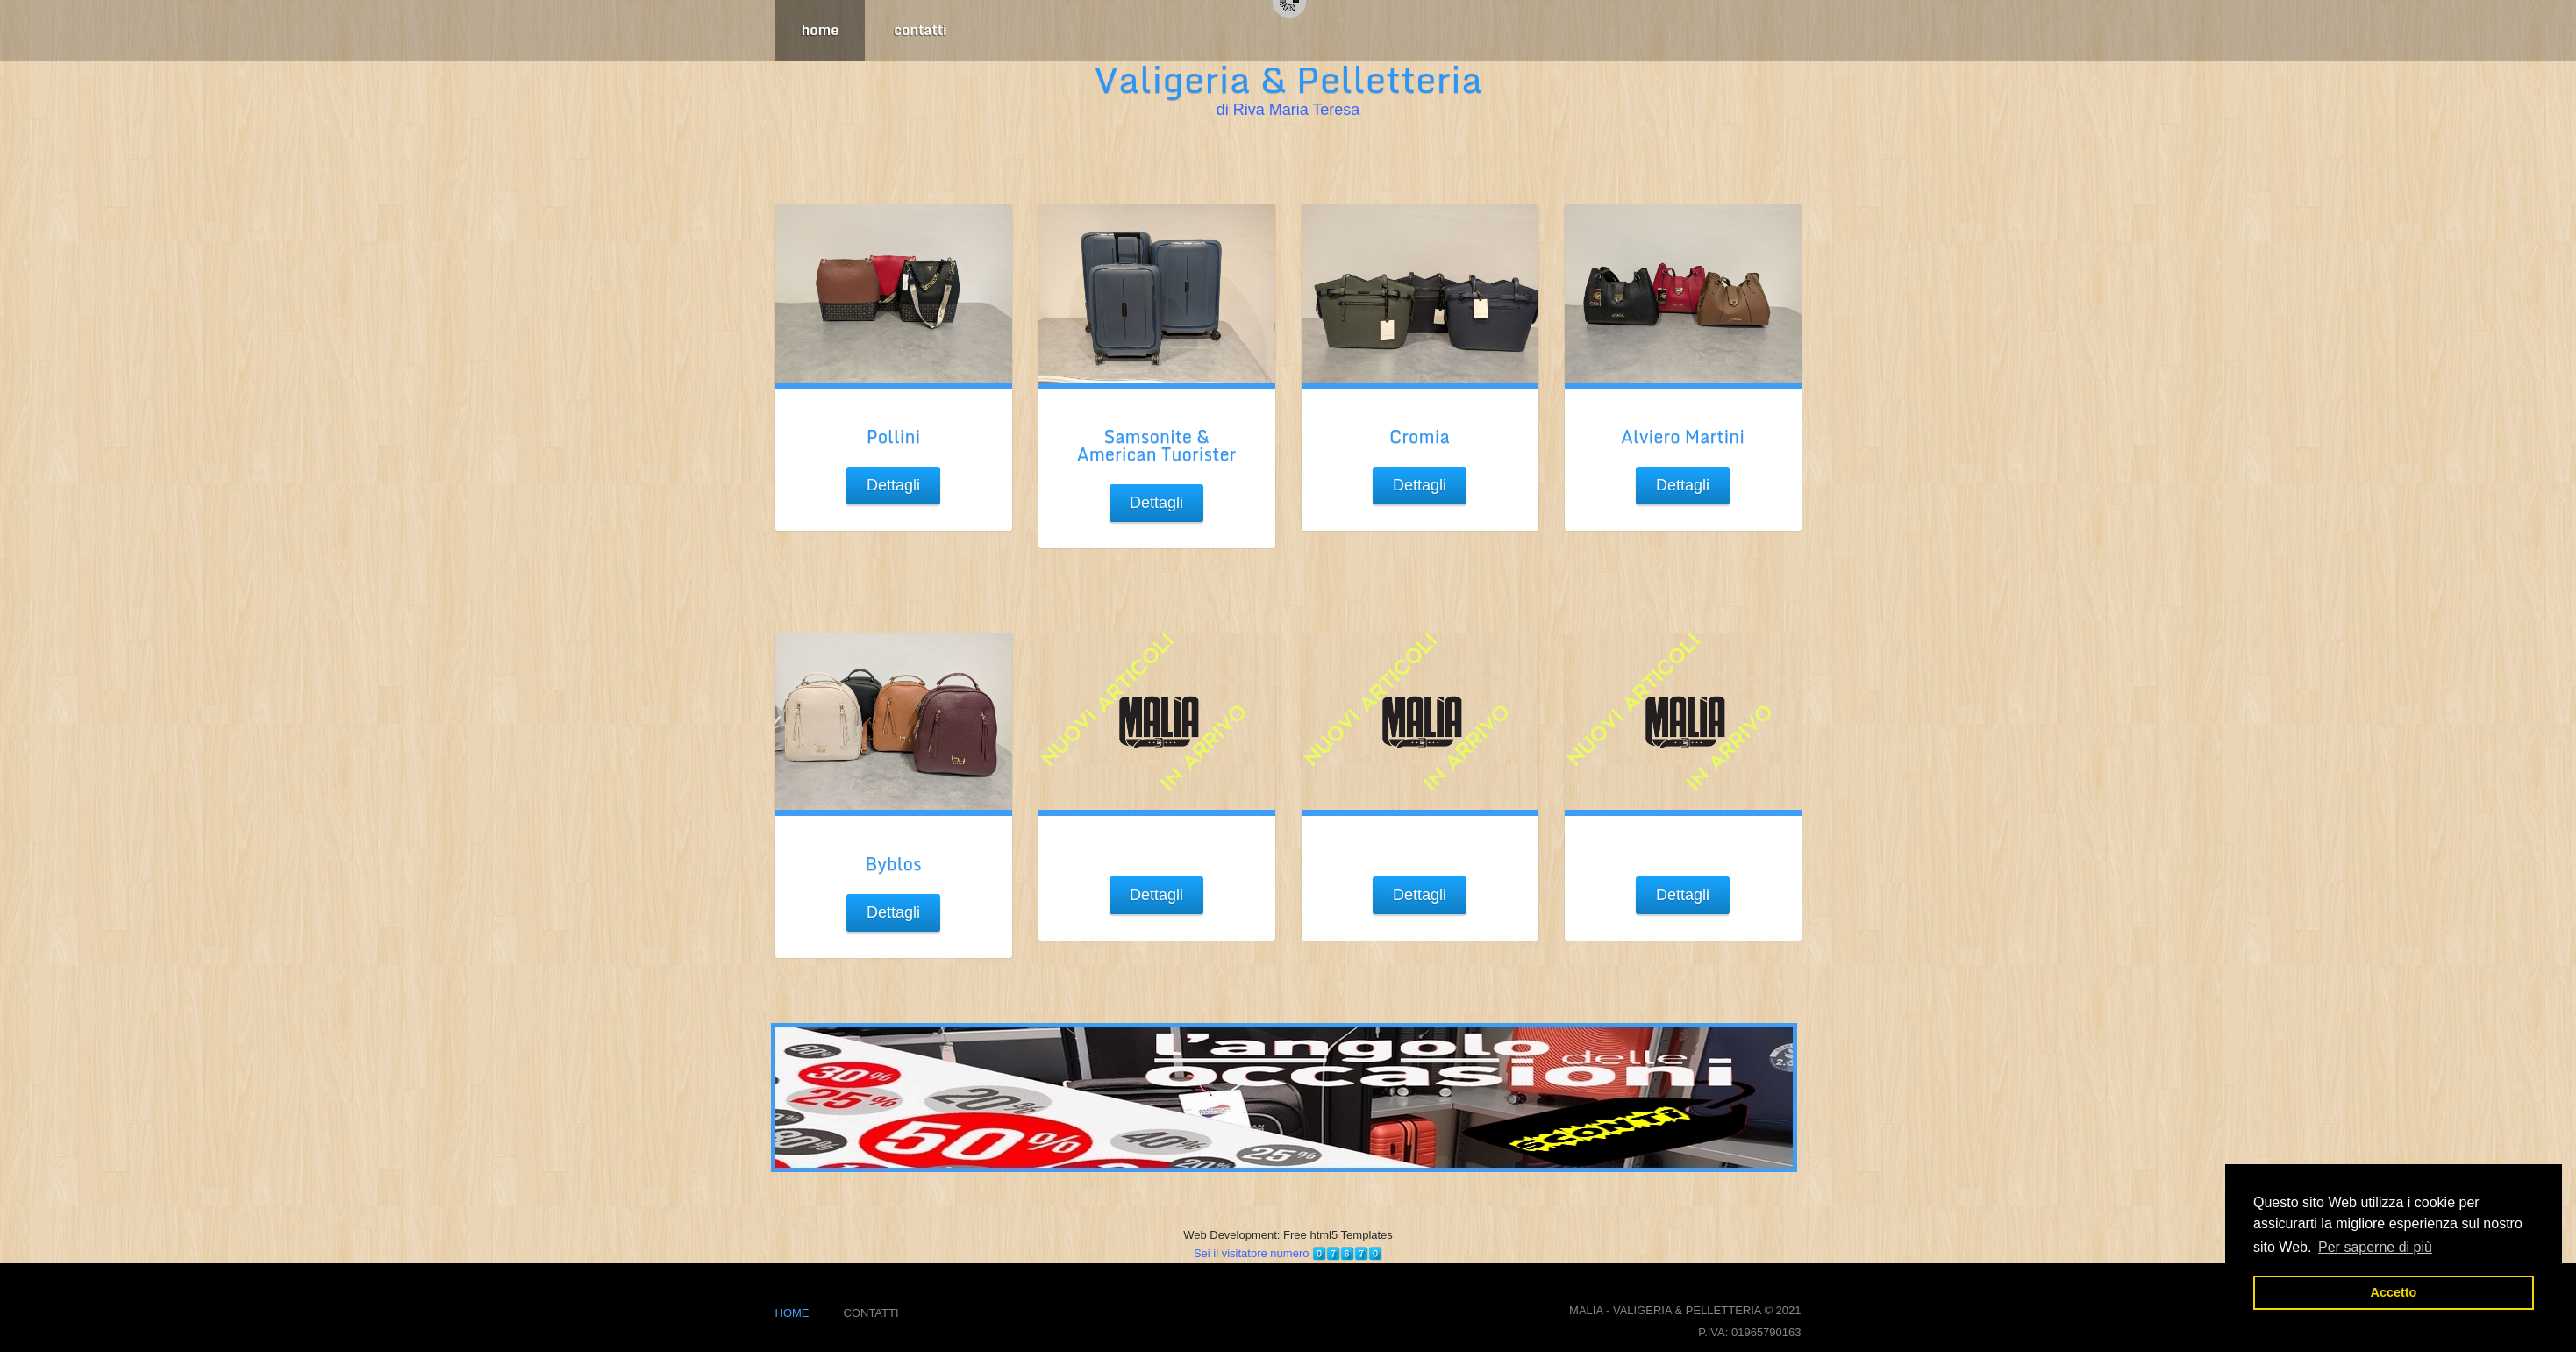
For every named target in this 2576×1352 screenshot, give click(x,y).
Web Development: (1233, 1234)
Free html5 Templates (1338, 1234)
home (820, 29)
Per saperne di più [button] (2375, 1247)
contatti (920, 29)
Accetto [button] (2394, 1292)
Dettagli (893, 485)
